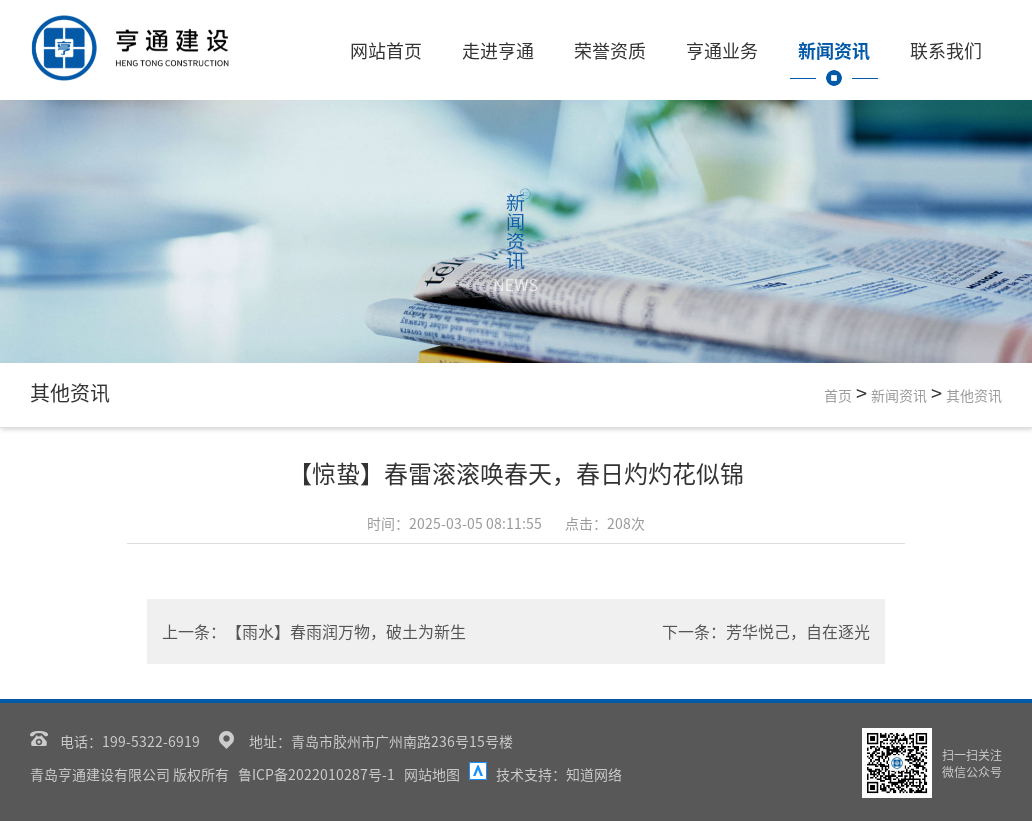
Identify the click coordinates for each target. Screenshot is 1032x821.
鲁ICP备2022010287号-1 (316, 774)
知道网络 (594, 774)
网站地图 (432, 774)
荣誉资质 (618, 50)
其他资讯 (974, 395)
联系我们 (954, 50)
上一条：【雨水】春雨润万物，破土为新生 (314, 631)
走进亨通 (506, 50)
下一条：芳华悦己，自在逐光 (766, 631)
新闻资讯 (842, 50)
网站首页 (394, 50)
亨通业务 (730, 50)
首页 (838, 395)
